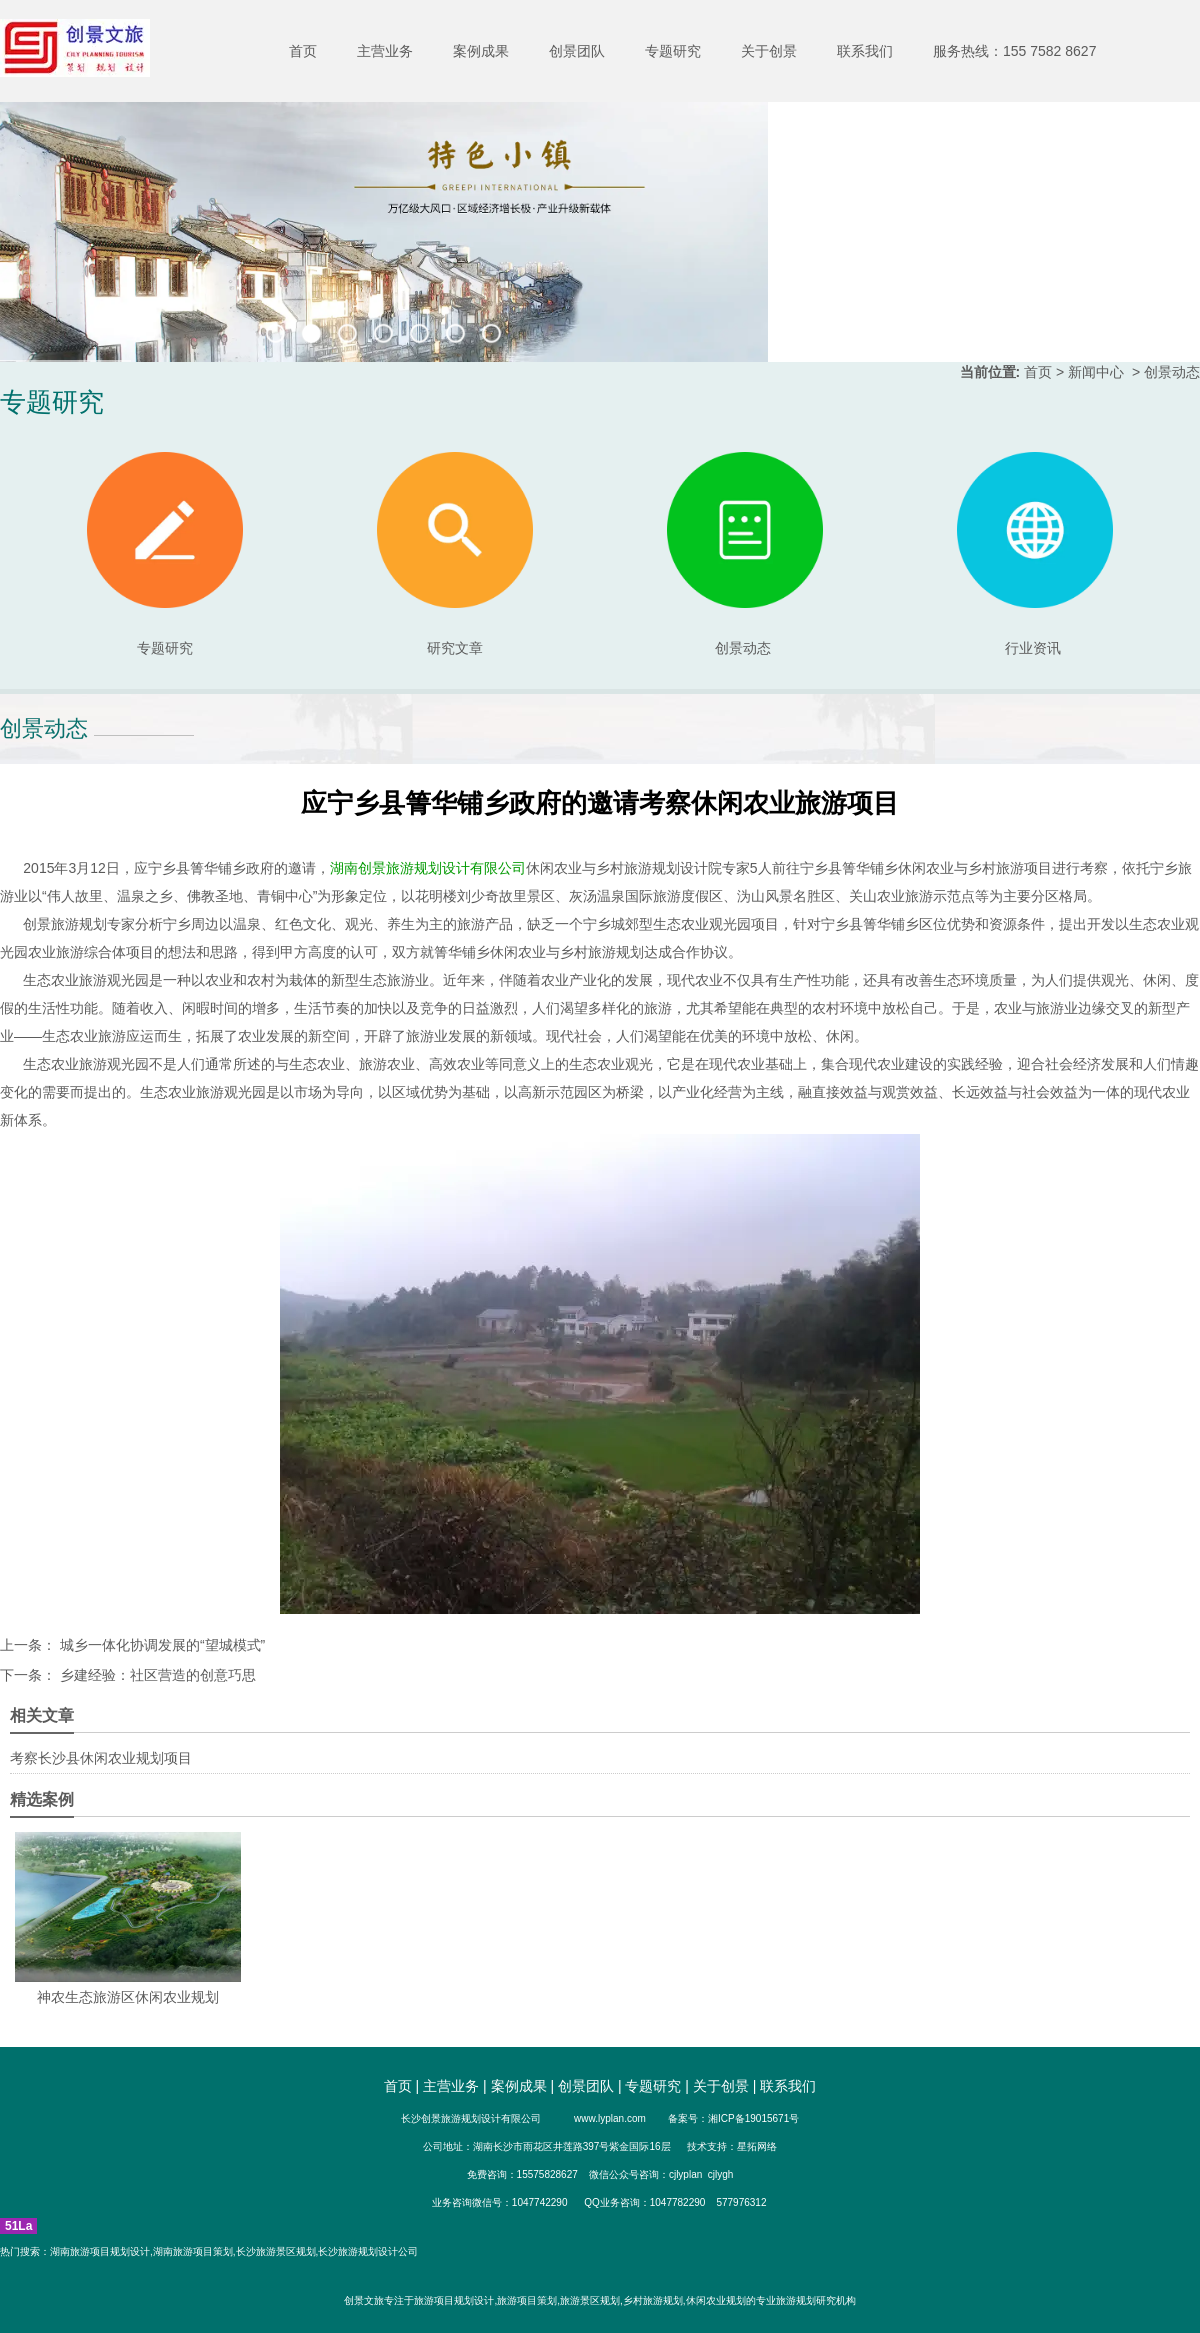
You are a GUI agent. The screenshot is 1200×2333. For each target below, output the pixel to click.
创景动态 (745, 554)
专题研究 (673, 51)
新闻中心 (1096, 372)
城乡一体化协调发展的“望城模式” (160, 1645)
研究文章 (455, 554)
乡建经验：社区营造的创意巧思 (156, 1675)
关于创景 (769, 51)
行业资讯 (1033, 648)
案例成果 (481, 51)
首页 (303, 51)
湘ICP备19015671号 (753, 2118)
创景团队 (577, 51)
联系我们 (865, 51)
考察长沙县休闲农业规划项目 (101, 1758)
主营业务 (385, 51)
